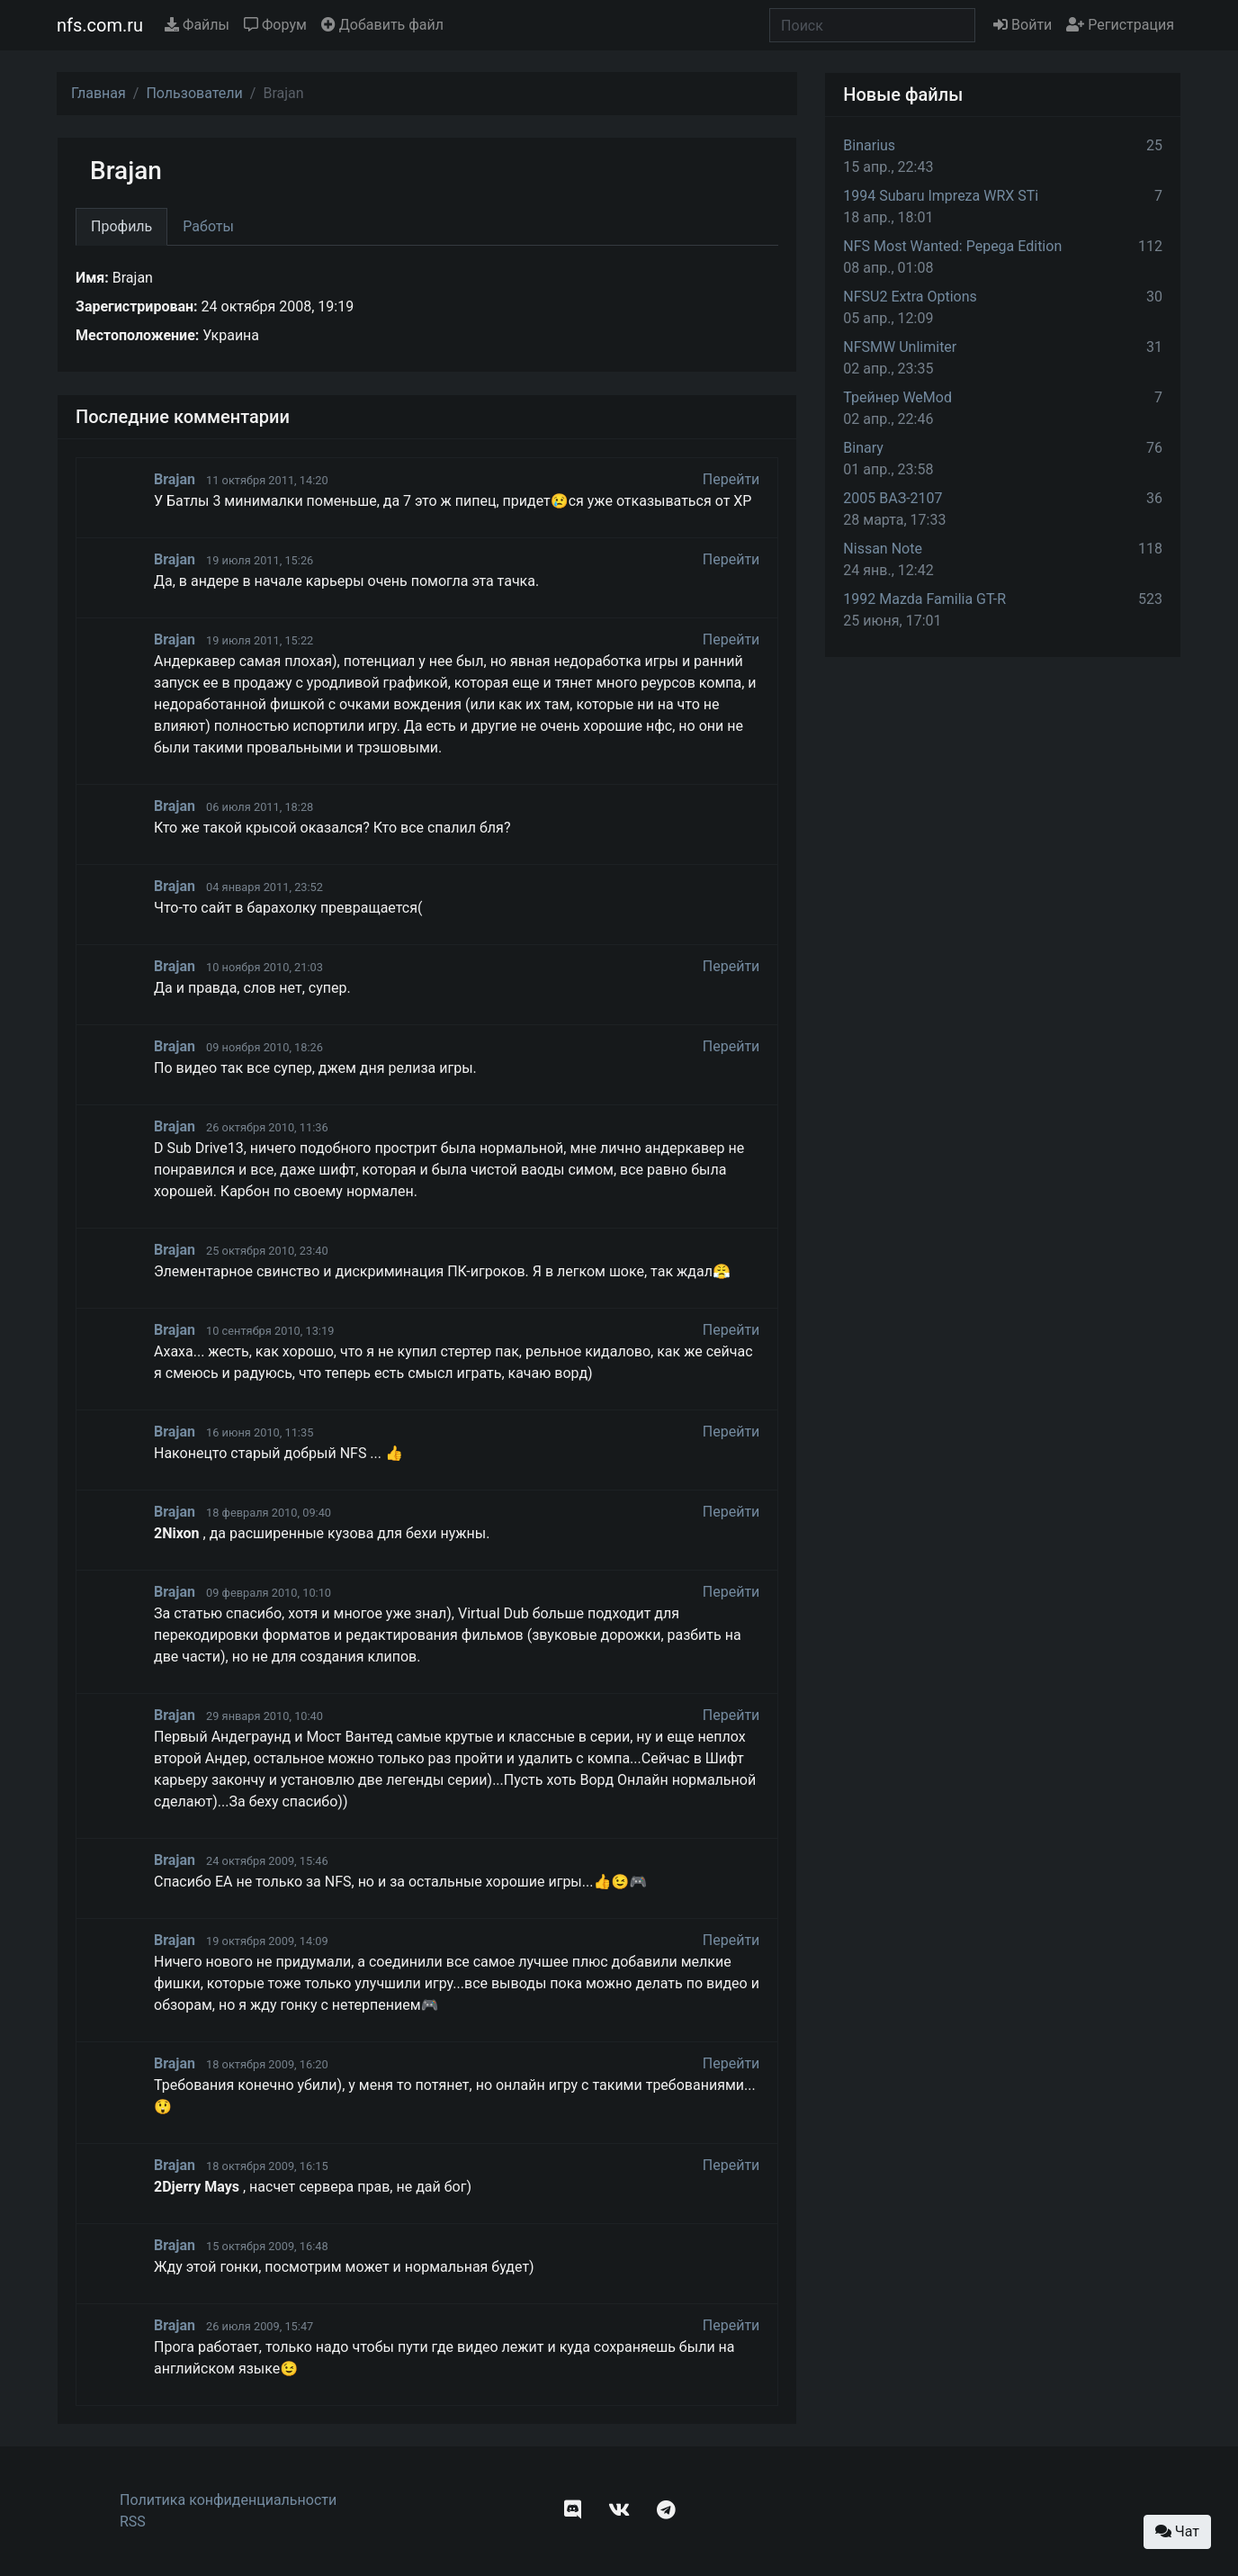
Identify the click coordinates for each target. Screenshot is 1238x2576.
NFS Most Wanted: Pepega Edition (952, 246)
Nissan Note (882, 548)
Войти (1022, 24)
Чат (1177, 2531)
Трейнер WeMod (897, 397)
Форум (275, 24)
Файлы (197, 24)
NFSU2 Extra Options (909, 296)
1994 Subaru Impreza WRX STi (940, 195)
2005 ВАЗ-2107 (892, 498)
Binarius (869, 145)
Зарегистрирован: (137, 306)
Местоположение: (137, 335)
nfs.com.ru (100, 25)
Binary (863, 447)
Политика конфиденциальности (228, 2499)
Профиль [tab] (121, 226)
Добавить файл (382, 24)
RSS (133, 2521)
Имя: (92, 277)
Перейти (731, 479)
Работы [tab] (208, 226)
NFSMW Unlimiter (899, 347)
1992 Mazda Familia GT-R (924, 599)
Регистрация (1120, 24)
